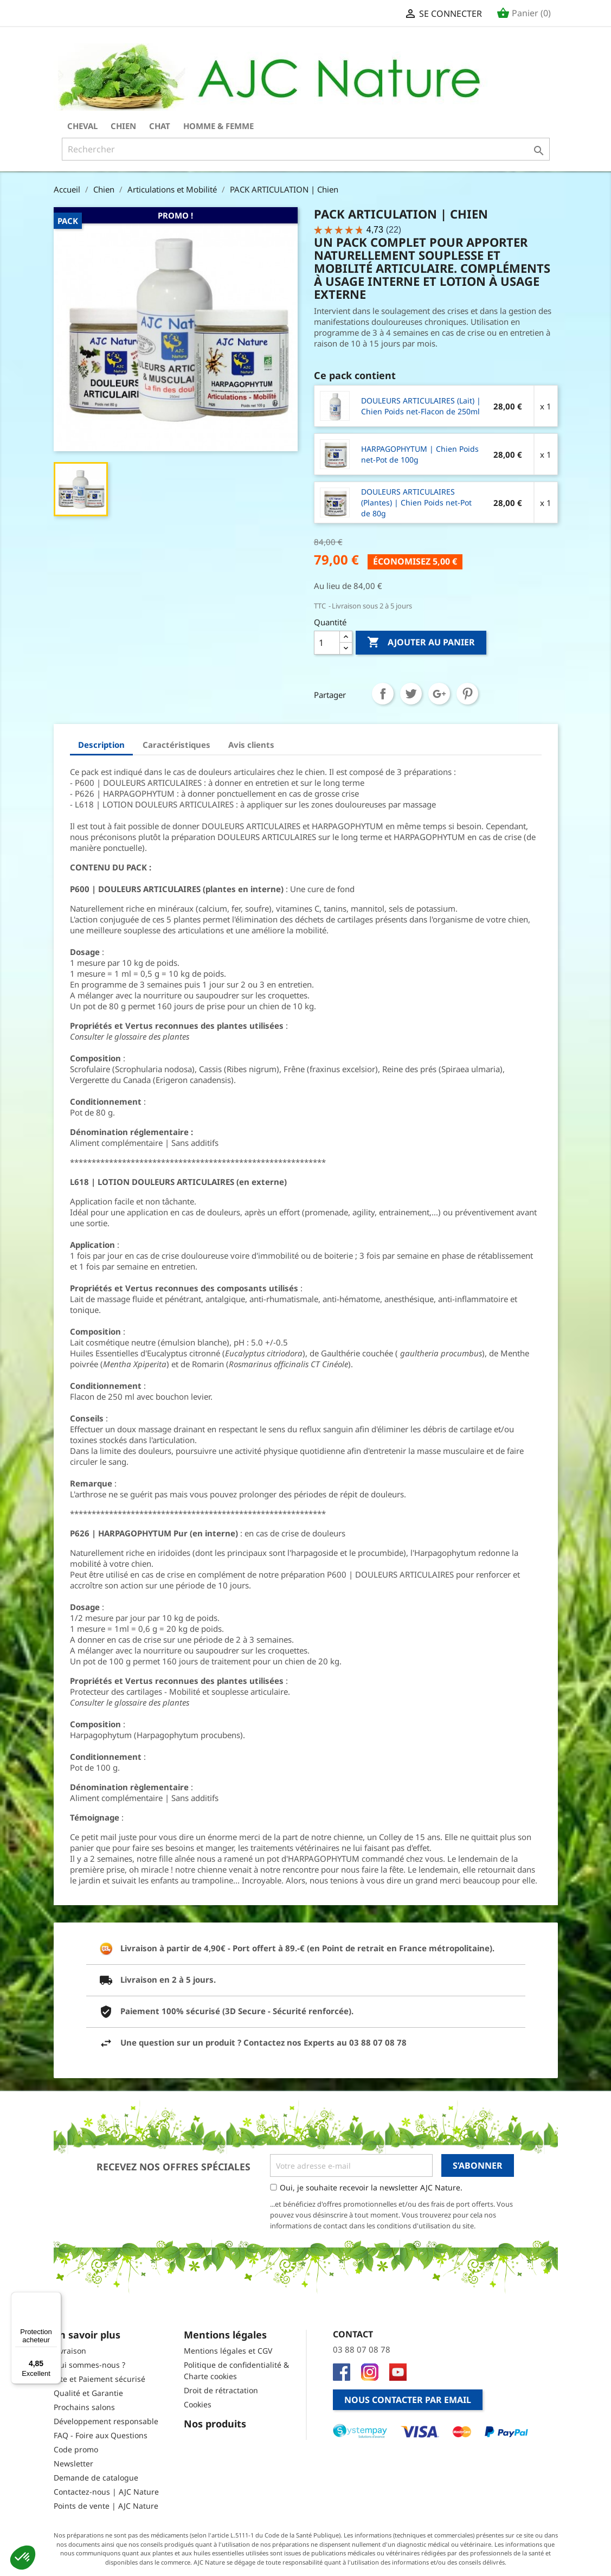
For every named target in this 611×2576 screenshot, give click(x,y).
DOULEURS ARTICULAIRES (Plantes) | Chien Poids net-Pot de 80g (416, 502)
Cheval (82, 125)
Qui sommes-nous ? (89, 2365)
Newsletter (73, 2463)
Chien (123, 125)
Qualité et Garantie (88, 2393)
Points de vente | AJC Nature (106, 2506)
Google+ (439, 693)
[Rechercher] (306, 149)
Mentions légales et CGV (228, 2351)
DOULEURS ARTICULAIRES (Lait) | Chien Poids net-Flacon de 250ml (421, 405)
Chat (159, 125)
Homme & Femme (218, 125)
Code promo (76, 2449)
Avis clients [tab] (251, 744)
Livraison (70, 2351)
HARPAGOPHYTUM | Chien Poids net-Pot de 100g (420, 454)
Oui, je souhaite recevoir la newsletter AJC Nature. (371, 2187)
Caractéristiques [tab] (176, 744)
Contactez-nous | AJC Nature (106, 2492)
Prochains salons (84, 2407)
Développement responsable (106, 2421)
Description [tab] (101, 744)
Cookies (197, 2404)
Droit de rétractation (221, 2390)
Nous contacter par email (407, 2400)
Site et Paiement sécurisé (99, 2379)
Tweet (411, 693)
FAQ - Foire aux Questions (100, 2435)
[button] (23, 2558)
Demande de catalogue (96, 2477)
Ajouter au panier (421, 643)
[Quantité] (327, 643)
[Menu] (54, 2298)
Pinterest (467, 693)
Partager (383, 693)
